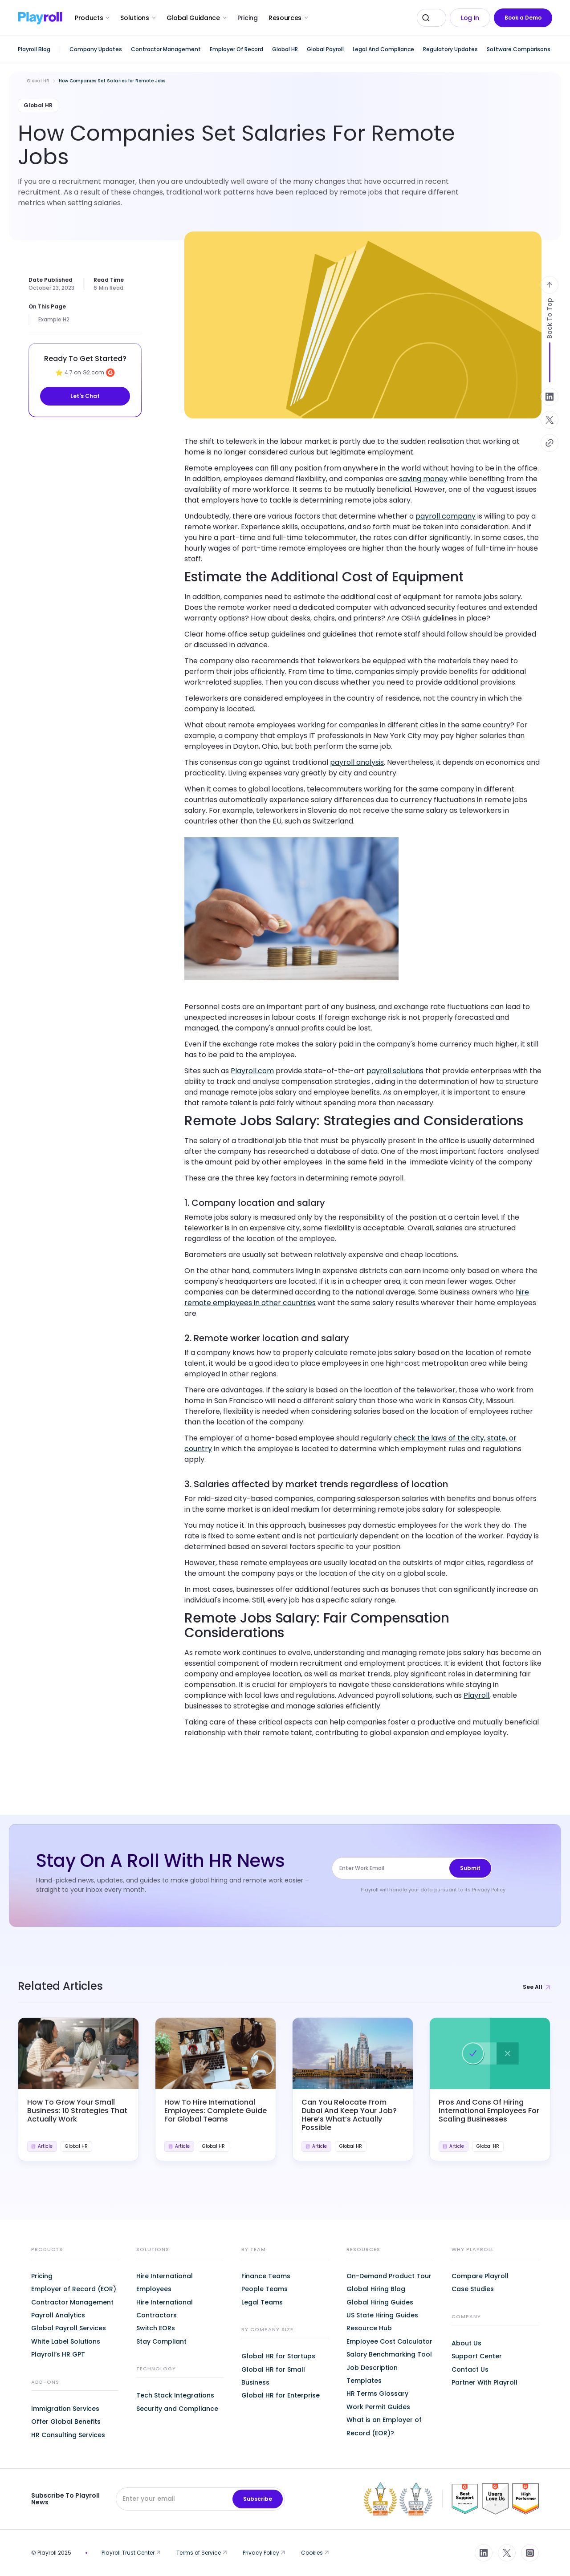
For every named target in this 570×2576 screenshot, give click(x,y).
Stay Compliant (161, 2341)
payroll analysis (357, 762)
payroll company (445, 516)
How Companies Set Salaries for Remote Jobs (112, 80)
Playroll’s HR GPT (58, 2354)
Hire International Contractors (164, 2309)
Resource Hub (369, 2328)
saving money (423, 479)
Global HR (38, 80)
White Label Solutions (65, 2341)
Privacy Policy (488, 1889)
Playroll (476, 1695)
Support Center (477, 2356)
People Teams (264, 2288)
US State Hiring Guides (382, 2315)
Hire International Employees (164, 2282)
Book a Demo (523, 17)
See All (537, 1987)
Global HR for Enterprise (280, 2395)
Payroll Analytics (58, 2315)
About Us (466, 2343)
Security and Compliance (177, 2408)
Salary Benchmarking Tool (389, 2354)
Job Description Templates (372, 2374)
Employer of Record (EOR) (73, 2288)
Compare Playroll (480, 2276)
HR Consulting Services (68, 2434)
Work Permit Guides (378, 2406)
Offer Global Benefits (66, 2421)
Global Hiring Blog (375, 2288)
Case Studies (473, 2288)
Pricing (247, 17)
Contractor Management (72, 2302)
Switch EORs (155, 2328)
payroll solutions (394, 1071)
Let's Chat (85, 396)
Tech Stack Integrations (175, 2395)
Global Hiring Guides (379, 2302)
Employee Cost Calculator (389, 2341)
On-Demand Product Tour (389, 2276)
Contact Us (470, 2369)
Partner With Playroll (484, 2382)
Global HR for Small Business (273, 2376)
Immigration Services (65, 2408)
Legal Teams (262, 2302)
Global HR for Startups (278, 2356)
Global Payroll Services (68, 2328)
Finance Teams (265, 2276)
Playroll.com (252, 1071)
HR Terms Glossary (377, 2393)
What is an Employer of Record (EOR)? (384, 2426)
